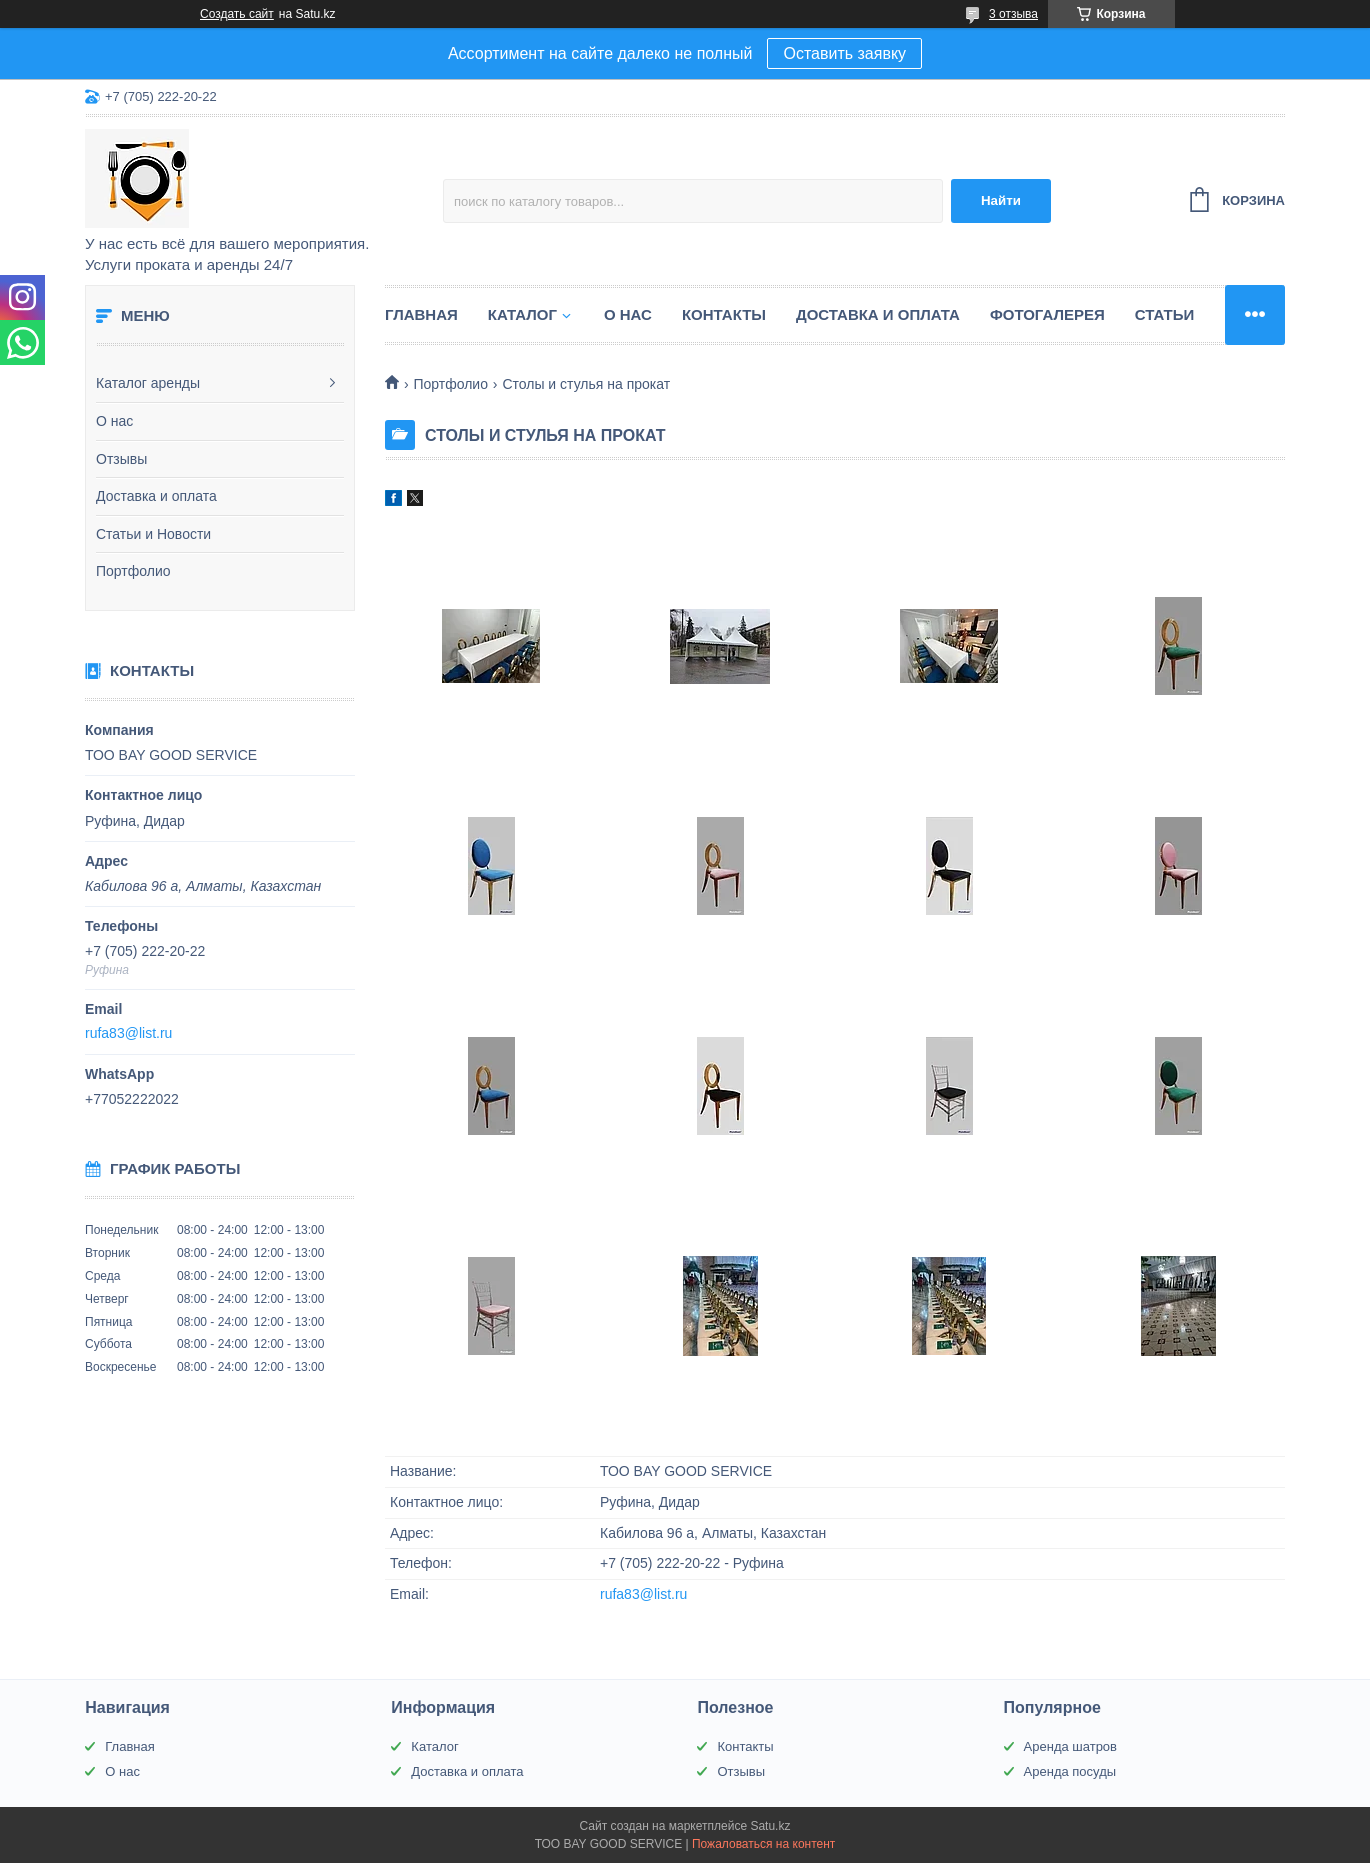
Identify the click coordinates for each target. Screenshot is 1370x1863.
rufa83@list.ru (128, 1033)
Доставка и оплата (156, 496)
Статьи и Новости (153, 534)
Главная (421, 314)
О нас (114, 421)
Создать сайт (237, 14)
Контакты (724, 314)
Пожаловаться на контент (763, 1844)
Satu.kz (770, 1826)
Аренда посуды (1070, 1771)
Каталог (522, 314)
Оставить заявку (844, 53)
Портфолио (133, 571)
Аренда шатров (1070, 1746)
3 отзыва (1013, 14)
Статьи (1165, 314)
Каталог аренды (148, 383)
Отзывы (121, 459)
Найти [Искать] (1001, 200)
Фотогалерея (1047, 314)
